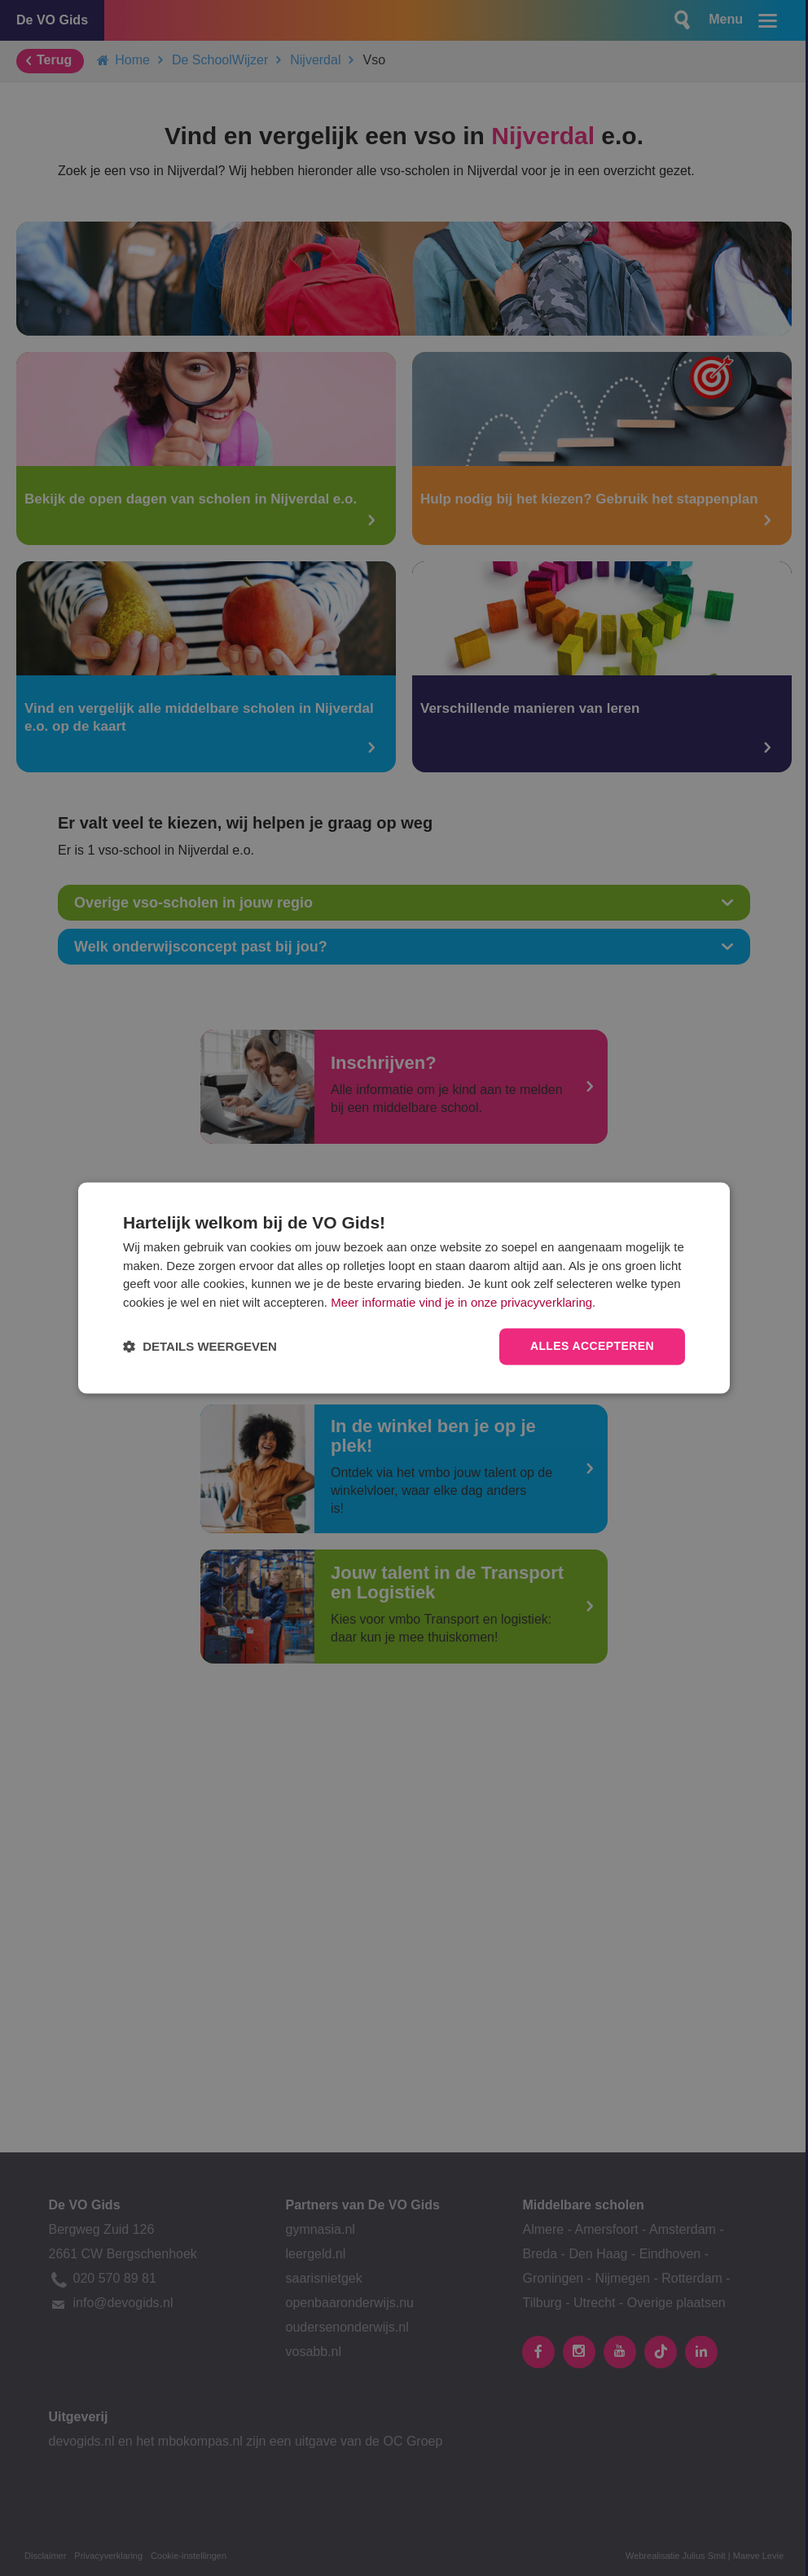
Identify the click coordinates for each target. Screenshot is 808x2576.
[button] (200, 1347)
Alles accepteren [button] (592, 1346)
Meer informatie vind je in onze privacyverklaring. (463, 1302)
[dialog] (404, 1287)
